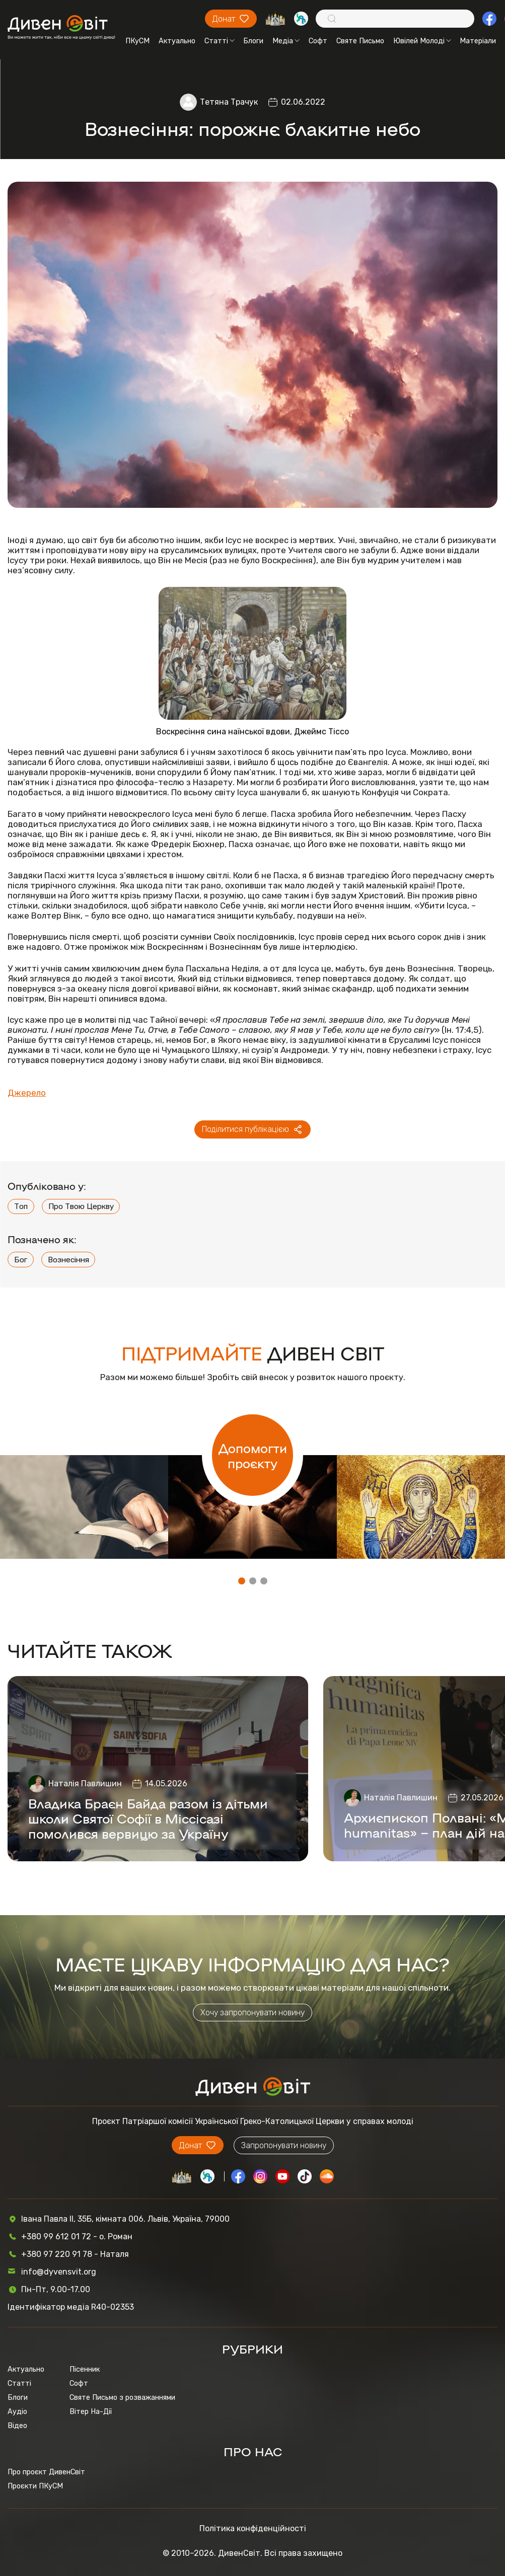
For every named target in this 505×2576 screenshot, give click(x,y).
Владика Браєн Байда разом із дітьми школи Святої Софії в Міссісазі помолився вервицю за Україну (148, 1818)
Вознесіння (68, 1259)
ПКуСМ (137, 40)
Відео (17, 2425)
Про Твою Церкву (81, 1206)
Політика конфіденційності (252, 2528)
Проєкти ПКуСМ (35, 2485)
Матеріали (478, 40)
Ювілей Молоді (422, 40)
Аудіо (17, 2411)
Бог (20, 1259)
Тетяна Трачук (229, 102)
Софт (318, 40)
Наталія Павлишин (85, 1783)
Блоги (253, 40)
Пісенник (84, 2369)
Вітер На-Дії (90, 2411)
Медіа (286, 40)
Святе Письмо (360, 40)
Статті (219, 40)
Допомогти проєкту (253, 1455)
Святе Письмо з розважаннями (122, 2397)
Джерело (27, 1093)
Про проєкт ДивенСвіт (46, 2471)
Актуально (177, 40)
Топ (21, 1206)
